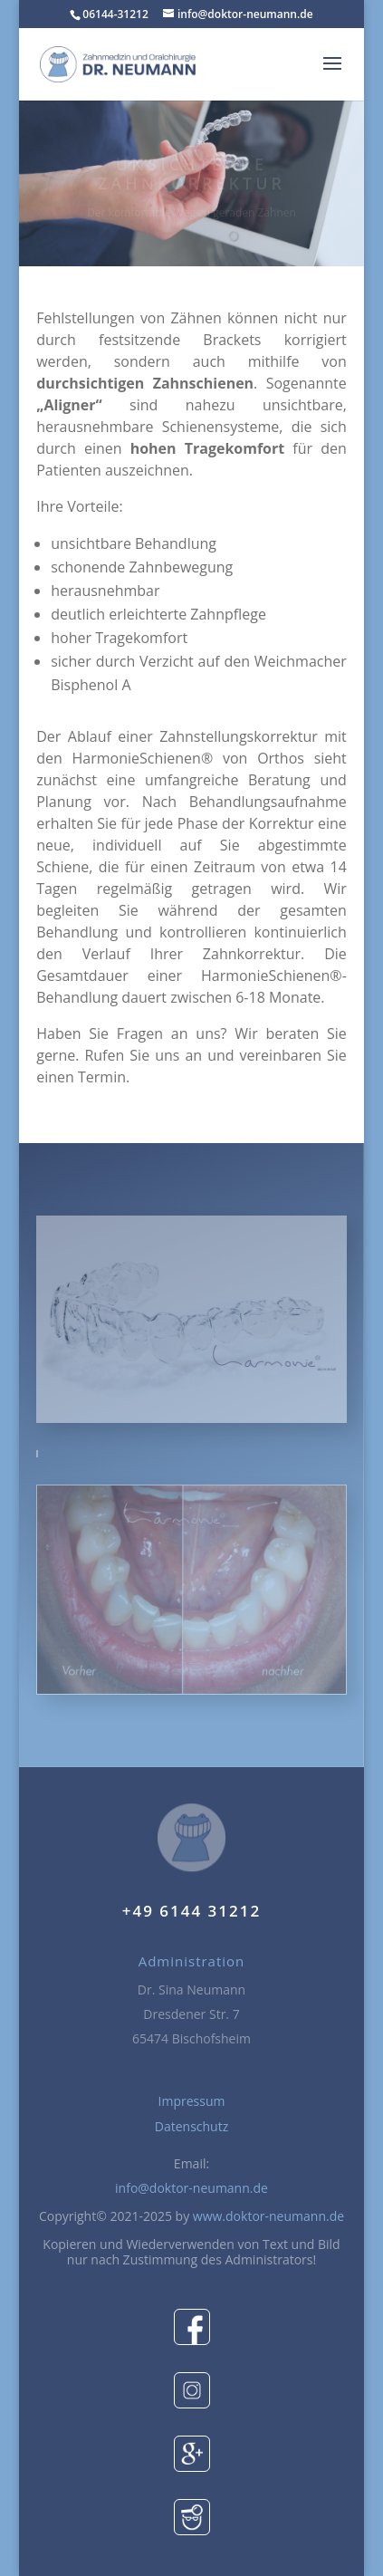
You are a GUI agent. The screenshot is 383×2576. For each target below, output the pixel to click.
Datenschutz (191, 2126)
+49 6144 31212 (191, 1910)
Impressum (191, 2101)
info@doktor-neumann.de (191, 2187)
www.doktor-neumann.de (268, 2216)
